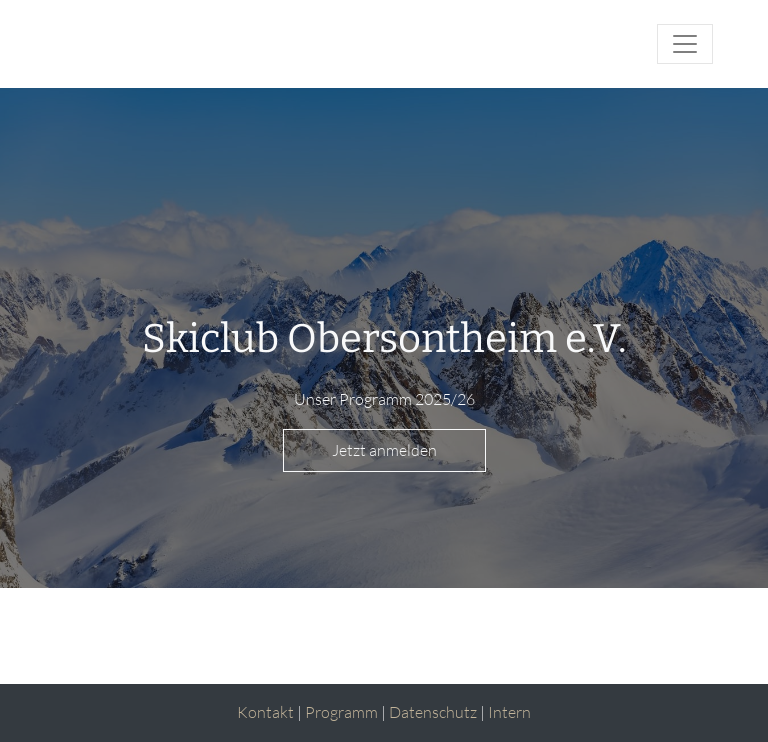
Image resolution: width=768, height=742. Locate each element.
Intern (509, 712)
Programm (341, 712)
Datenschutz (433, 712)
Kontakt (265, 712)
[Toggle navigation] (685, 44)
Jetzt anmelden (384, 450)
